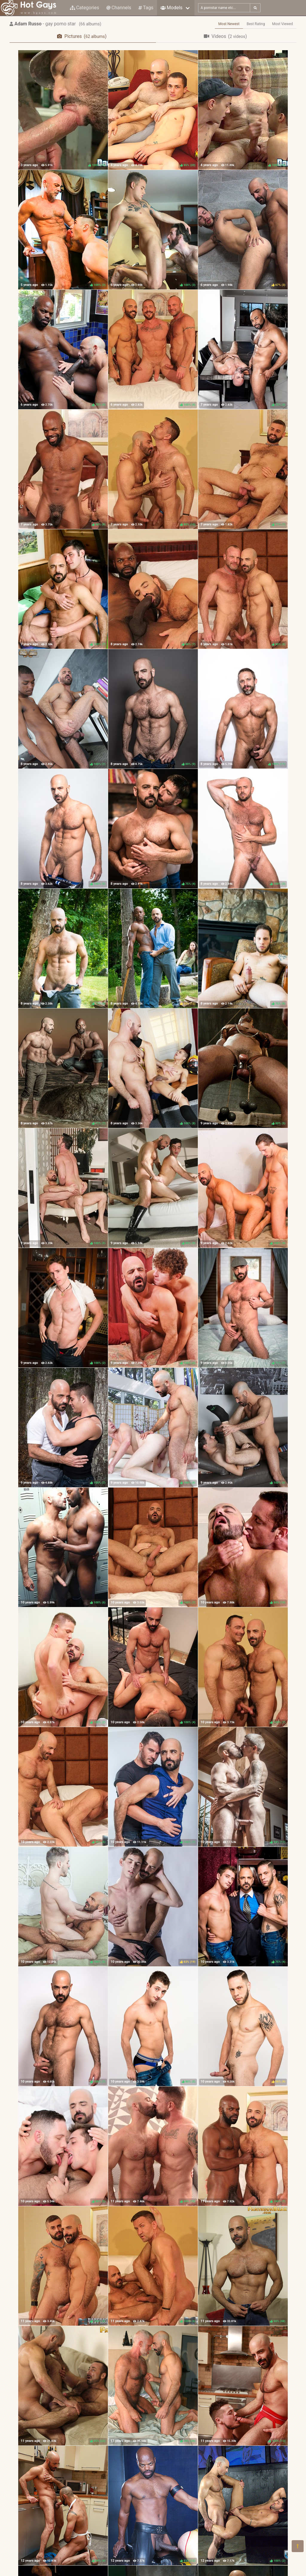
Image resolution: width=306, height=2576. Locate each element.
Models (171, 7)
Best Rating (256, 24)
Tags (145, 7)
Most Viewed (282, 24)
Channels (118, 7)
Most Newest (229, 24)
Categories (84, 7)
